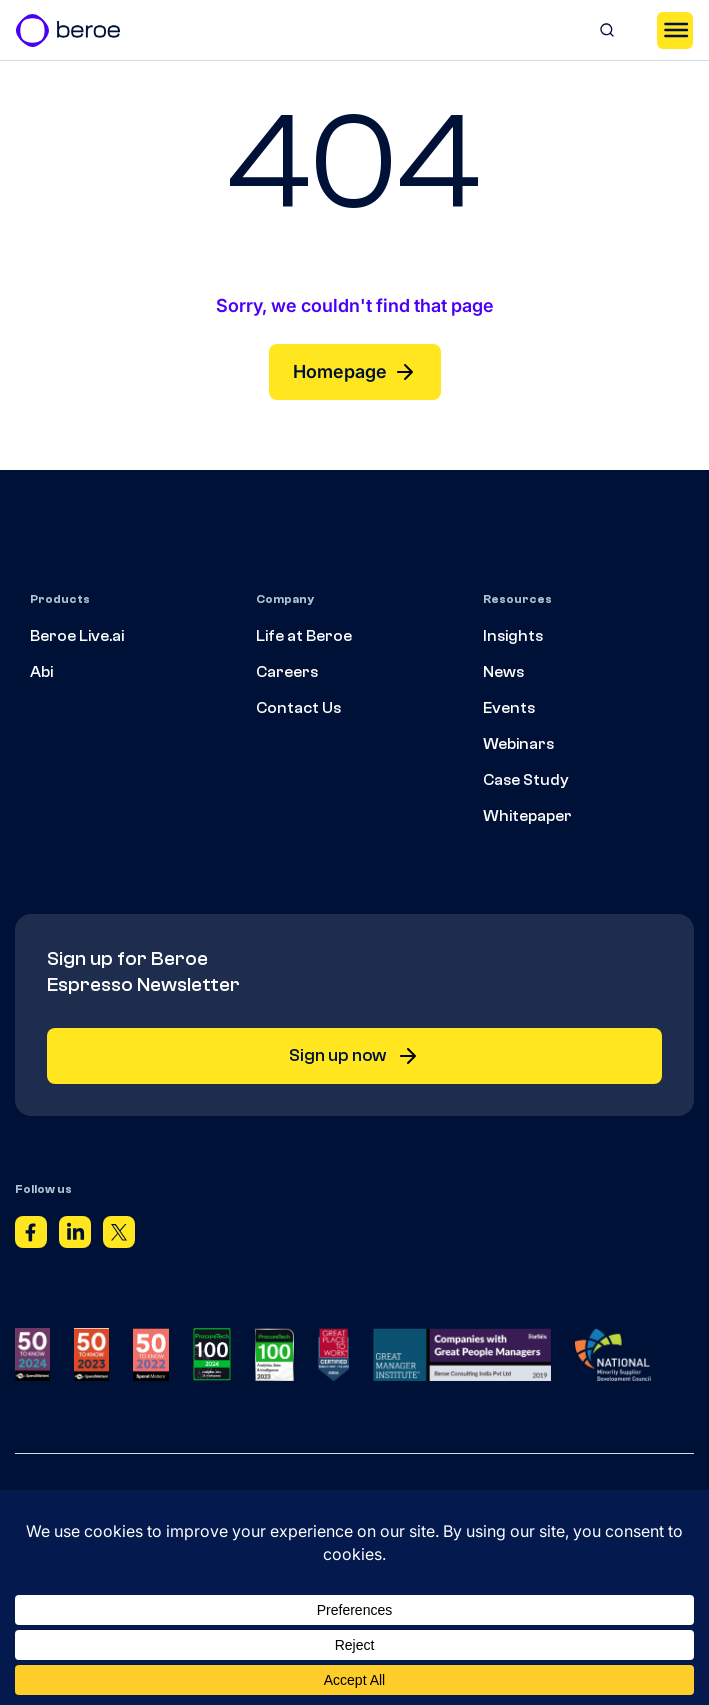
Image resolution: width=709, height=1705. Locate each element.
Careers (287, 672)
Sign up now (354, 1056)
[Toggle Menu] (675, 30)
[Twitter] (119, 1236)
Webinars (518, 744)
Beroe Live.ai (77, 636)
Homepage (355, 372)
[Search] (607, 30)
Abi (41, 672)
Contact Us (298, 708)
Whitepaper (527, 816)
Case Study (526, 780)
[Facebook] (31, 1236)
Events (509, 708)
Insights (513, 636)
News (503, 672)
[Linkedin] (75, 1236)
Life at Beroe (304, 636)
